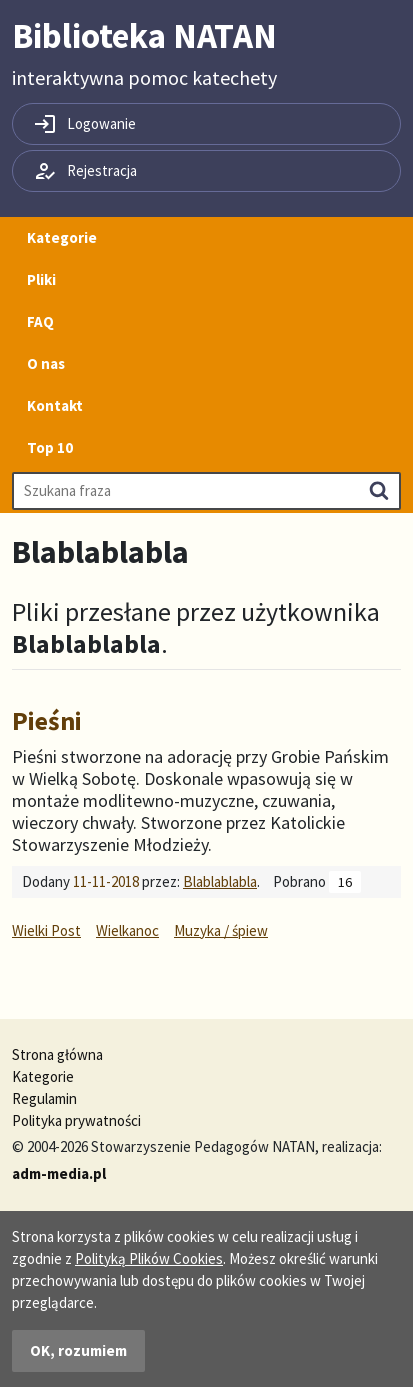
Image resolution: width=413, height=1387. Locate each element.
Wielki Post (46, 930)
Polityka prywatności (76, 1120)
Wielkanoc (127, 930)
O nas (46, 363)
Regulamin (44, 1098)
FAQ (40, 321)
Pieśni (47, 720)
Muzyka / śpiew (221, 930)
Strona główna (57, 1054)
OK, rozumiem (78, 1350)
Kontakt (55, 405)
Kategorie (62, 237)
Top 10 (50, 447)
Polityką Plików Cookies (149, 1258)
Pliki (41, 279)
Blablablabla (220, 881)
